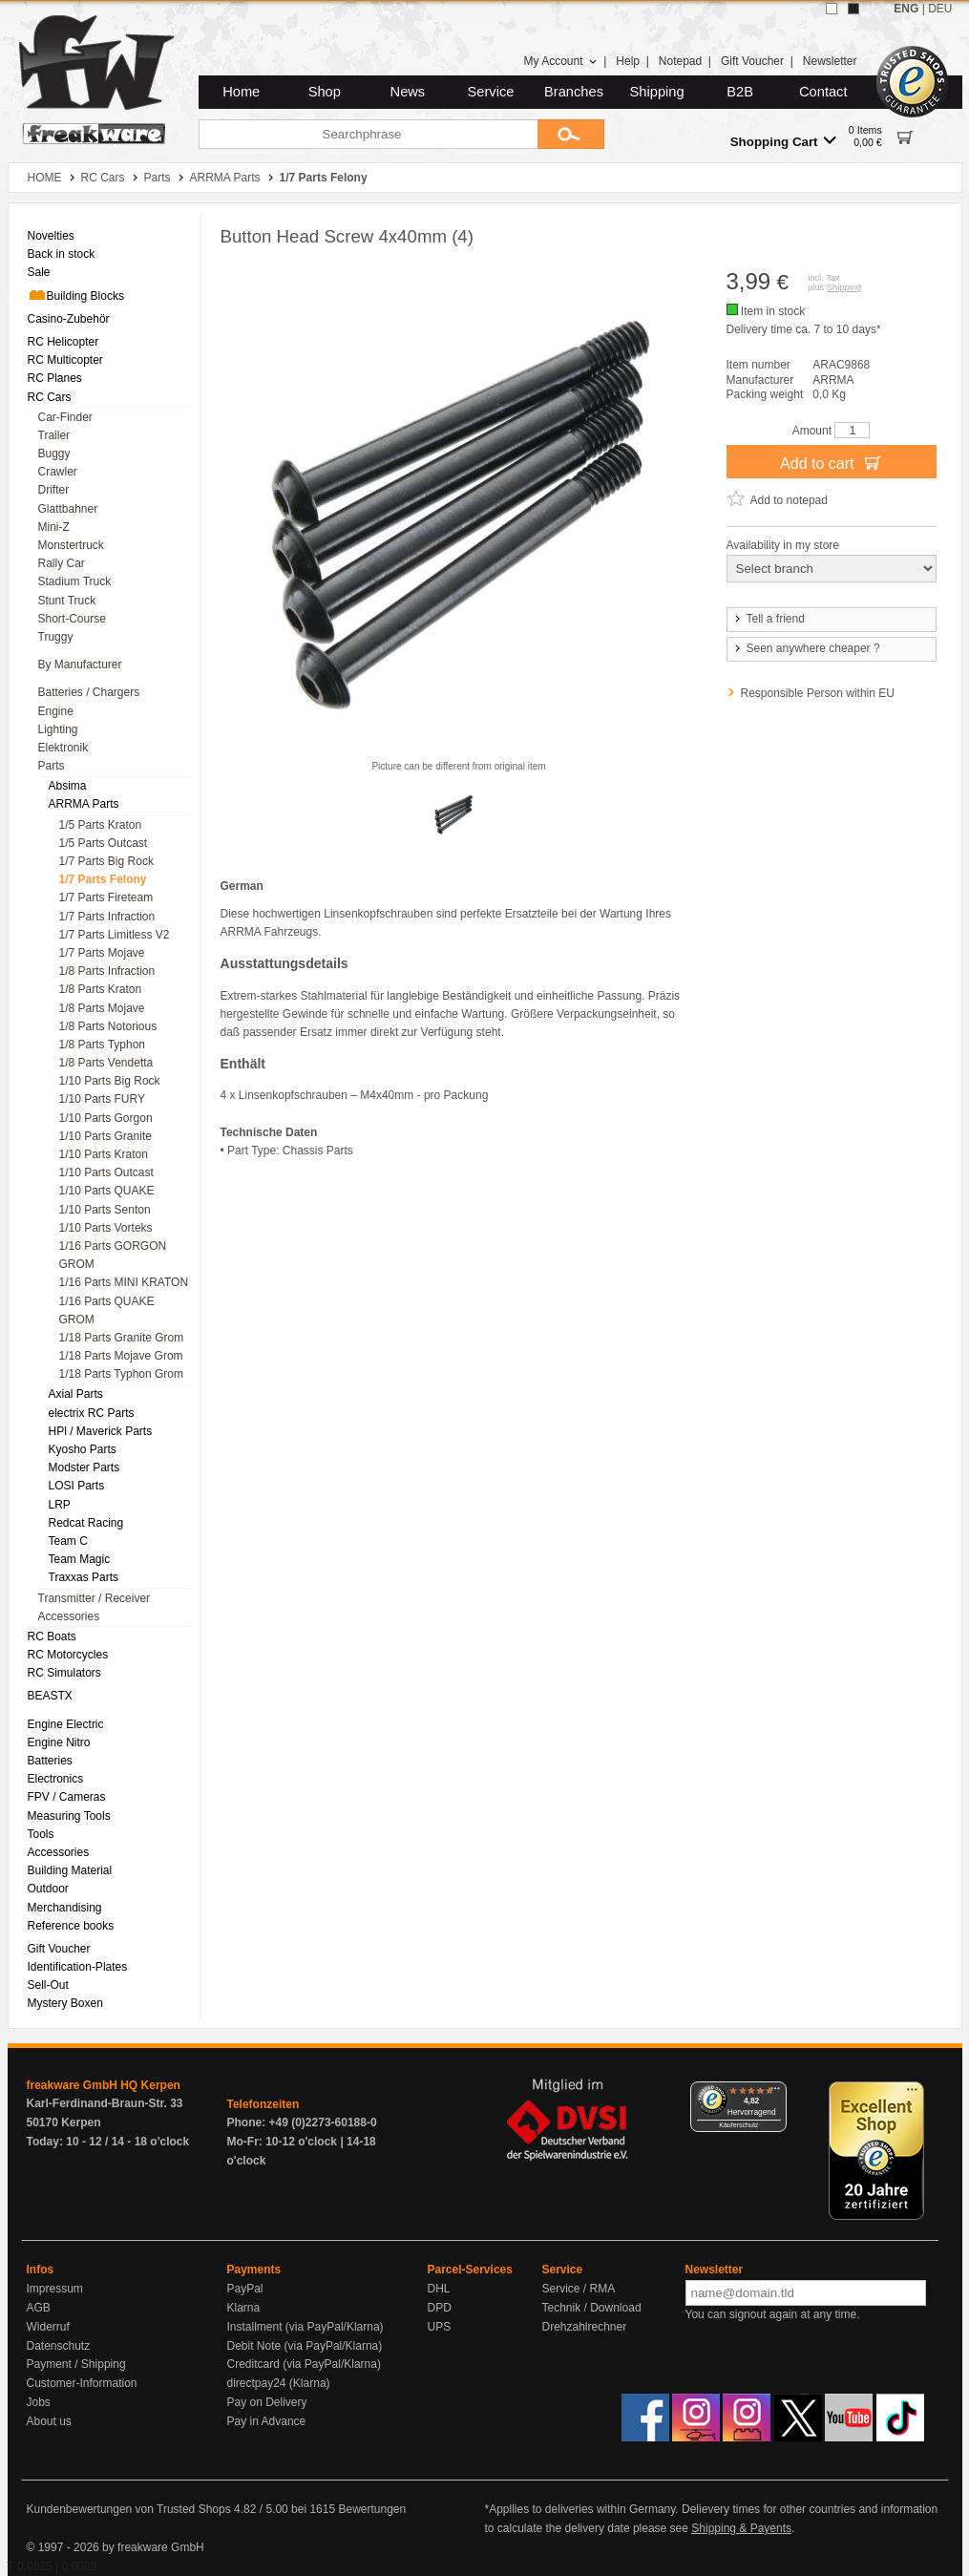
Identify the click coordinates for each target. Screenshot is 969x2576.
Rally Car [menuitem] (61, 563)
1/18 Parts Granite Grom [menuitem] (121, 1337)
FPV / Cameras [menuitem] (67, 1797)
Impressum (55, 2288)
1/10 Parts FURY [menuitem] (102, 1099)
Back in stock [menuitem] (61, 254)
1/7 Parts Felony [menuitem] (103, 879)
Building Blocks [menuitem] (76, 295)
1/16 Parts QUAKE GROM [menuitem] (107, 1310)
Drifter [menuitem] (54, 489)
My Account (560, 61)
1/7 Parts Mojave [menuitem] (102, 953)
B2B (740, 91)
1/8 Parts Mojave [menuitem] (102, 1008)
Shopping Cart (783, 141)
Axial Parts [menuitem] (76, 1394)
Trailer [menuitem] (54, 435)
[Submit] (570, 134)
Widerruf (48, 2326)
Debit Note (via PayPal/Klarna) (305, 2346)
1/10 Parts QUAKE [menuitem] (107, 1190)
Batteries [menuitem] (50, 1760)
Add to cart (831, 462)
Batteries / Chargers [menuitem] (89, 692)
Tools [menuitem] (41, 1834)
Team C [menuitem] (68, 1541)
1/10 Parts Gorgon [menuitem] (106, 1118)
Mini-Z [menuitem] (54, 527)
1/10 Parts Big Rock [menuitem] (109, 1080)
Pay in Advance (266, 2421)
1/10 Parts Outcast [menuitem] (106, 1172)
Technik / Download (592, 2307)
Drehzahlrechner (584, 2326)
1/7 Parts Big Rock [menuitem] (106, 861)
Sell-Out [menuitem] (48, 1985)
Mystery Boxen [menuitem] (65, 2003)
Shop (324, 91)
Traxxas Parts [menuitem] (84, 1577)
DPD (440, 2307)
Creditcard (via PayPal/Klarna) (304, 2364)
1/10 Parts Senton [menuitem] (105, 1209)
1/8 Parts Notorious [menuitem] (108, 1026)
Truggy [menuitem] (56, 637)
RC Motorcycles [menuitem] (68, 1654)
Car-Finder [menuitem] (65, 417)
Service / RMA (579, 2288)
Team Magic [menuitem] (80, 1559)
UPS (440, 2326)
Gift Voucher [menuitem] (59, 1948)
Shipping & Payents (741, 2528)
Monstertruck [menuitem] (71, 545)
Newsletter (830, 61)
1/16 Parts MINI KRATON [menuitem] (124, 1282)
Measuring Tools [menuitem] (69, 1816)
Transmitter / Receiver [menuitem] (94, 1598)
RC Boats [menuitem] (52, 1636)
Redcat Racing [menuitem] (86, 1523)
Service (491, 91)
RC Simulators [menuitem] (64, 1672)
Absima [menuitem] (68, 785)
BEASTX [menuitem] (50, 1695)
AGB (39, 2307)
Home (241, 91)
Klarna (244, 2307)
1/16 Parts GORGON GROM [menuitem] (113, 1255)
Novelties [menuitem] (51, 236)
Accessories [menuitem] (69, 1616)
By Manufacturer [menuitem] (80, 664)
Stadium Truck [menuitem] (75, 581)
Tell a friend (768, 618)
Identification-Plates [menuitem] (78, 1967)
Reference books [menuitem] (71, 1925)
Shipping (657, 91)
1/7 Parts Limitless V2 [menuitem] (114, 934)
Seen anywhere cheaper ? (806, 648)
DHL (439, 2288)
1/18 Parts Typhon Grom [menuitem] (121, 1374)
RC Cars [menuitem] (50, 397)
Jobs (39, 2402)
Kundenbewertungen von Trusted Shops (129, 2509)
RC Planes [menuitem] (55, 378)
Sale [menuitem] (39, 272)
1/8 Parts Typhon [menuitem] (102, 1044)
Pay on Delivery (267, 2402)
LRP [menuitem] (60, 1504)
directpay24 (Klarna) (278, 2383)
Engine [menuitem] (56, 711)
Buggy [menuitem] (54, 453)
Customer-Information (82, 2383)
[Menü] (775, 2092)
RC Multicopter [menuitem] (65, 360)
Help (628, 61)
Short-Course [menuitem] (72, 618)
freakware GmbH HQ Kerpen (103, 2085)
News (408, 91)
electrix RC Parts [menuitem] (92, 1413)
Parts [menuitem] (51, 765)
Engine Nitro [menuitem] (59, 1742)
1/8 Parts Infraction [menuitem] (107, 971)
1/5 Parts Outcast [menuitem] (103, 843)
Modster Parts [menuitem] (84, 1467)
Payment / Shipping (76, 2364)
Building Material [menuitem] (70, 1870)
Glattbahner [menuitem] (68, 509)
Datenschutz (59, 2346)
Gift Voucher (752, 61)
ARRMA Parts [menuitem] (84, 804)
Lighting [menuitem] (58, 729)
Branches (573, 91)
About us (49, 2421)
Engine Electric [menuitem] (66, 1724)
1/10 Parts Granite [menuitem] (105, 1136)
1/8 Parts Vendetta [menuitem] (106, 1062)
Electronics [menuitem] (56, 1778)
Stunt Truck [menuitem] (67, 600)
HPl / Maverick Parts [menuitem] (101, 1431)
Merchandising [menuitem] (65, 1907)
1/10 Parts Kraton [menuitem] (103, 1154)
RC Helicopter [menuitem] (63, 341)
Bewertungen (372, 2509)
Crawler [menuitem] (57, 471)
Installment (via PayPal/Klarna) (305, 2326)
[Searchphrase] (368, 134)
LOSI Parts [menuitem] (77, 1485)
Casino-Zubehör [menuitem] (69, 319)
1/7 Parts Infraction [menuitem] (107, 916)
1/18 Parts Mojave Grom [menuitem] (121, 1355)
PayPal (245, 2288)
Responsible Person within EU (818, 693)
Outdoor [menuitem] (48, 1888)
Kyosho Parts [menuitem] (82, 1449)
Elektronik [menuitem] (63, 747)
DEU (940, 8)
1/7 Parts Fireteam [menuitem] (106, 897)
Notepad (680, 61)
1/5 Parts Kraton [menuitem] (100, 825)
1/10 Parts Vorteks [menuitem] (106, 1228)
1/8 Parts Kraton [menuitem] (100, 989)
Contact (823, 91)
